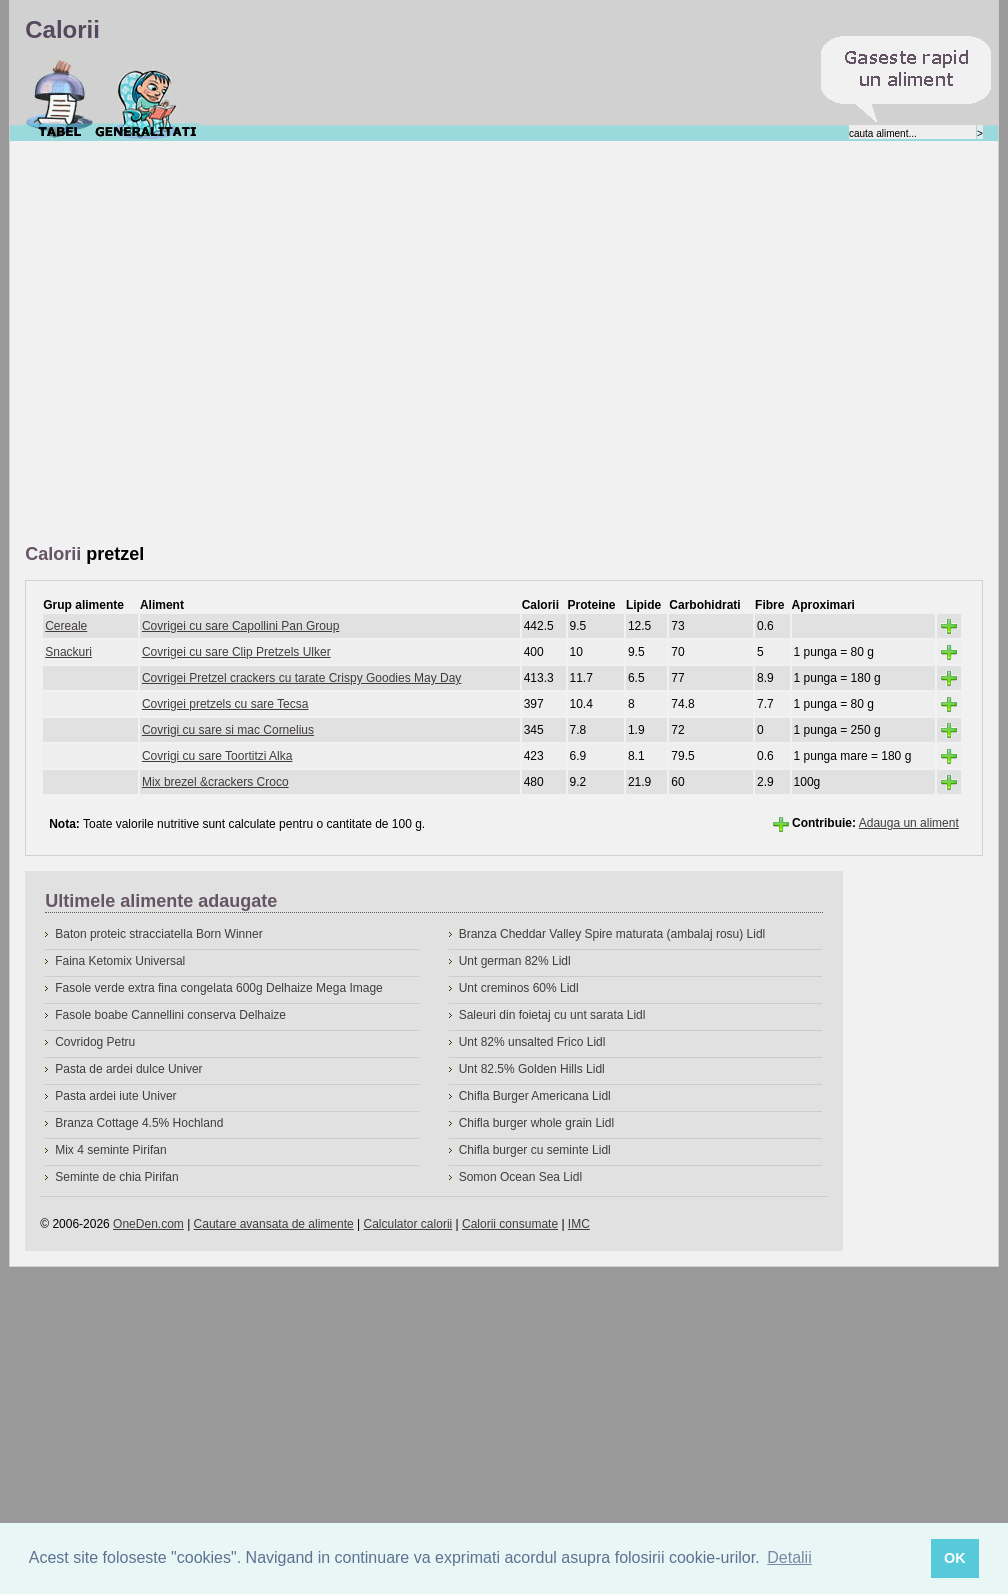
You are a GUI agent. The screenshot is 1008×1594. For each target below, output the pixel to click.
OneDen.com (148, 1224)
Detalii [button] (789, 1557)
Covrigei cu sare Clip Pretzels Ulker (236, 652)
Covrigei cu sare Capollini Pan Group (240, 626)
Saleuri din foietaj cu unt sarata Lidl (552, 1015)
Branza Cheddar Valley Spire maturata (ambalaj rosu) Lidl (612, 934)
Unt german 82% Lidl (515, 961)
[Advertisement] (204, 343)
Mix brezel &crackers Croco (215, 782)
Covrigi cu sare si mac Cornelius (228, 730)
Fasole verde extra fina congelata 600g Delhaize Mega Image (219, 988)
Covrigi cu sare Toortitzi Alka (217, 756)
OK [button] (955, 1558)
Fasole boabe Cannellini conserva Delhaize (170, 1015)
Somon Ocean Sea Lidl (520, 1177)
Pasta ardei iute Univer (115, 1096)
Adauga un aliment (909, 823)
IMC (579, 1224)
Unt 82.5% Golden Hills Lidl (532, 1069)
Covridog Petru (95, 1042)
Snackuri (68, 652)
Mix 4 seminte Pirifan (110, 1150)
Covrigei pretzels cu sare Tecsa (225, 704)
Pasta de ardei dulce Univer (128, 1069)
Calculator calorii (408, 1224)
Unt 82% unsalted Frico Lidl (532, 1042)
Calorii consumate (510, 1224)
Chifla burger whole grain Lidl (536, 1123)
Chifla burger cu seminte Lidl (535, 1150)
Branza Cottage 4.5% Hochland (139, 1123)
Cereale (66, 626)
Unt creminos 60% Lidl (519, 988)
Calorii (59, 99)
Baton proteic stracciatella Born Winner (158, 934)
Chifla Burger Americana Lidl (535, 1096)
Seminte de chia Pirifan (116, 1177)
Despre (146, 99)
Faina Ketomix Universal (120, 961)
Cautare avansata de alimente (274, 1224)
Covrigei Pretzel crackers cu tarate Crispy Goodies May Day (301, 678)
